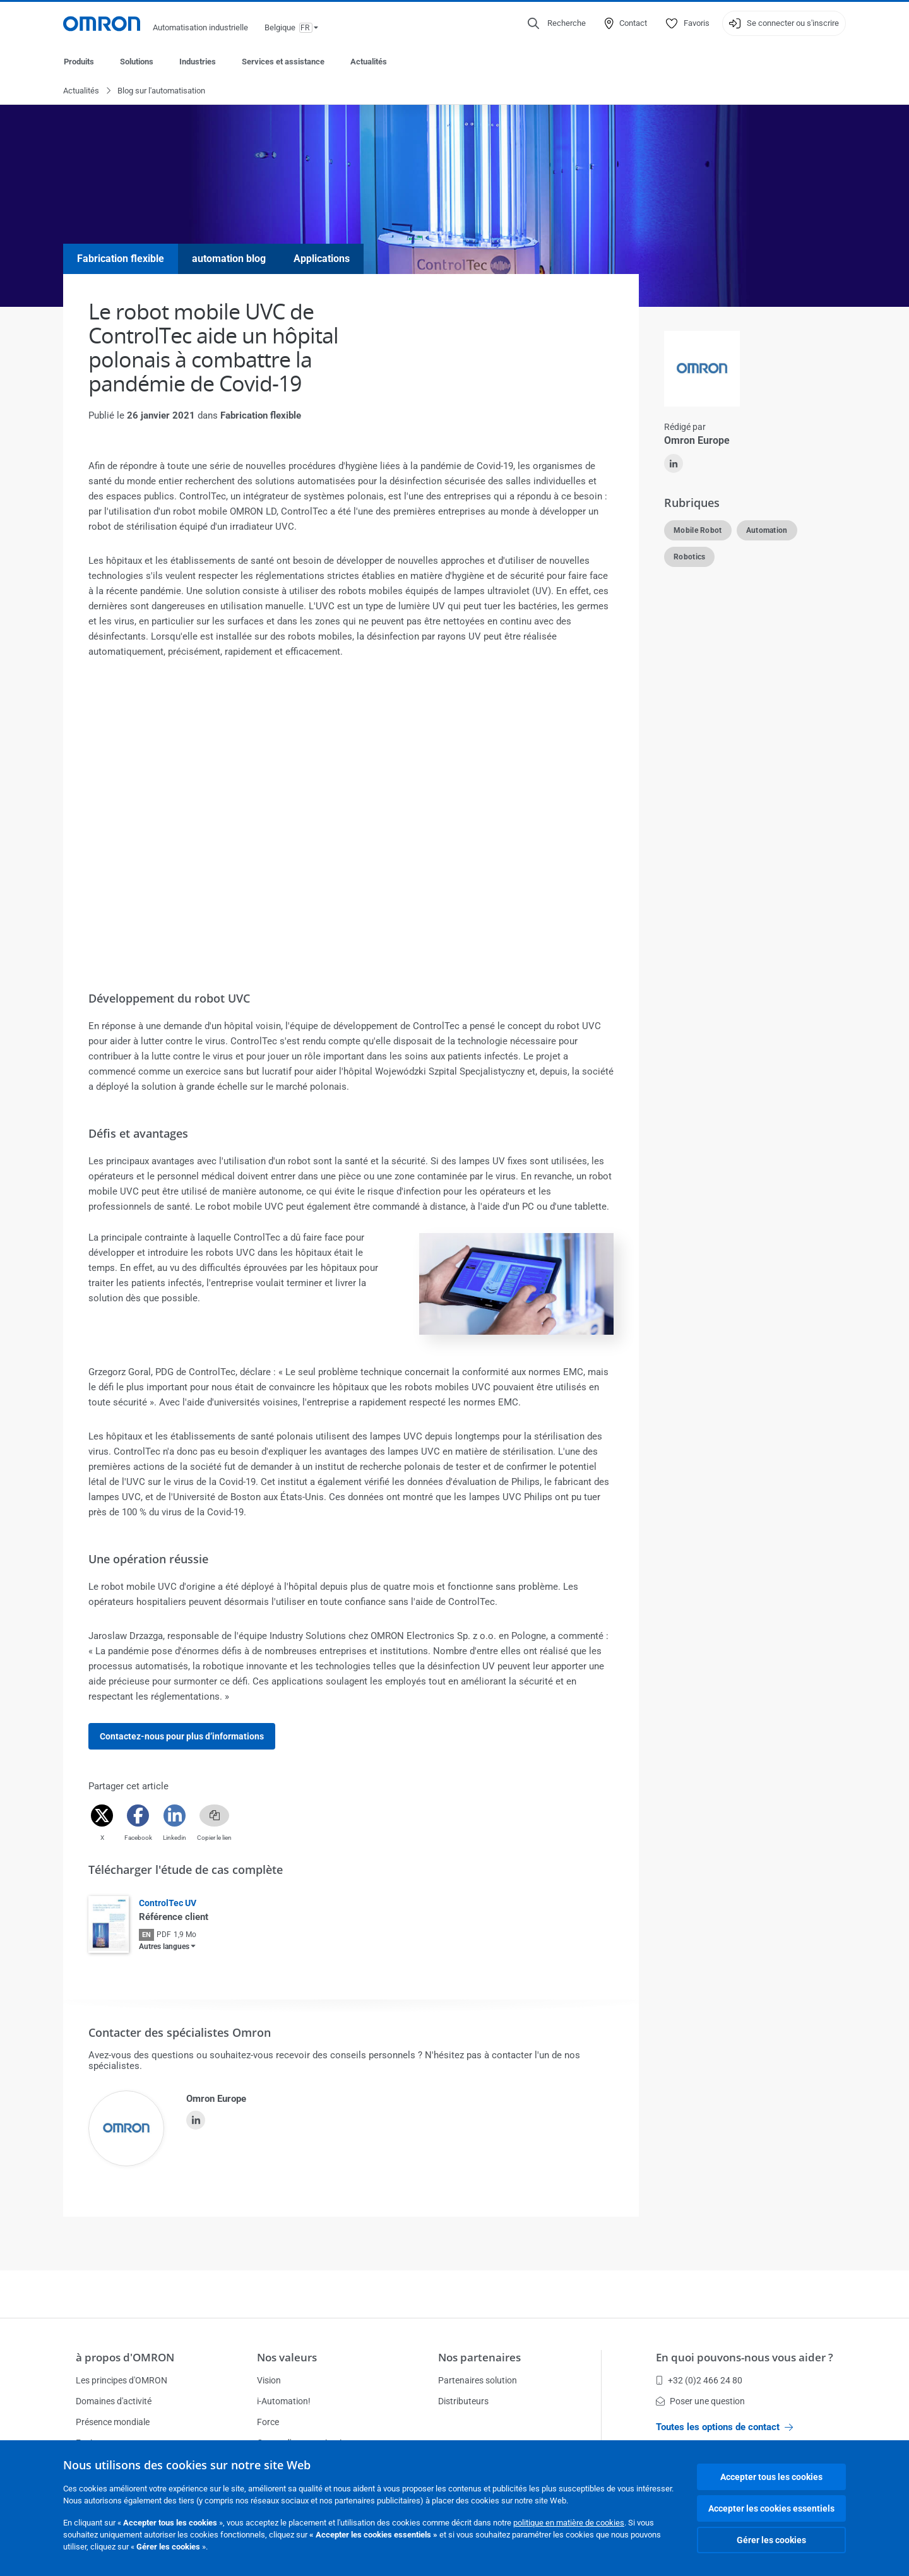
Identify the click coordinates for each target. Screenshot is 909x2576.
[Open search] (556, 23)
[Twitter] (102, 1816)
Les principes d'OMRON (121, 2380)
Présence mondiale (113, 2422)
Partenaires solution (477, 2380)
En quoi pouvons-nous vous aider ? (744, 2357)
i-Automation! (284, 2401)
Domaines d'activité (114, 2401)
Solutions (136, 61)
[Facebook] (138, 1816)
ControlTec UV (167, 1904)
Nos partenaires (479, 2357)
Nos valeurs (287, 2357)
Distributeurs (463, 2401)
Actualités (368, 61)
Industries (197, 61)
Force (268, 2422)
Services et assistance (283, 61)
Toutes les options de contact (724, 2427)
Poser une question (700, 2401)
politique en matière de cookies (568, 2522)
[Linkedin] (174, 1816)
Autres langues (164, 1947)
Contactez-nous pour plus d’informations (182, 1737)
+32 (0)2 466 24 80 (699, 2380)
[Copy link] (214, 1816)
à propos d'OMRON (125, 2357)
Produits (79, 61)
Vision (269, 2380)
